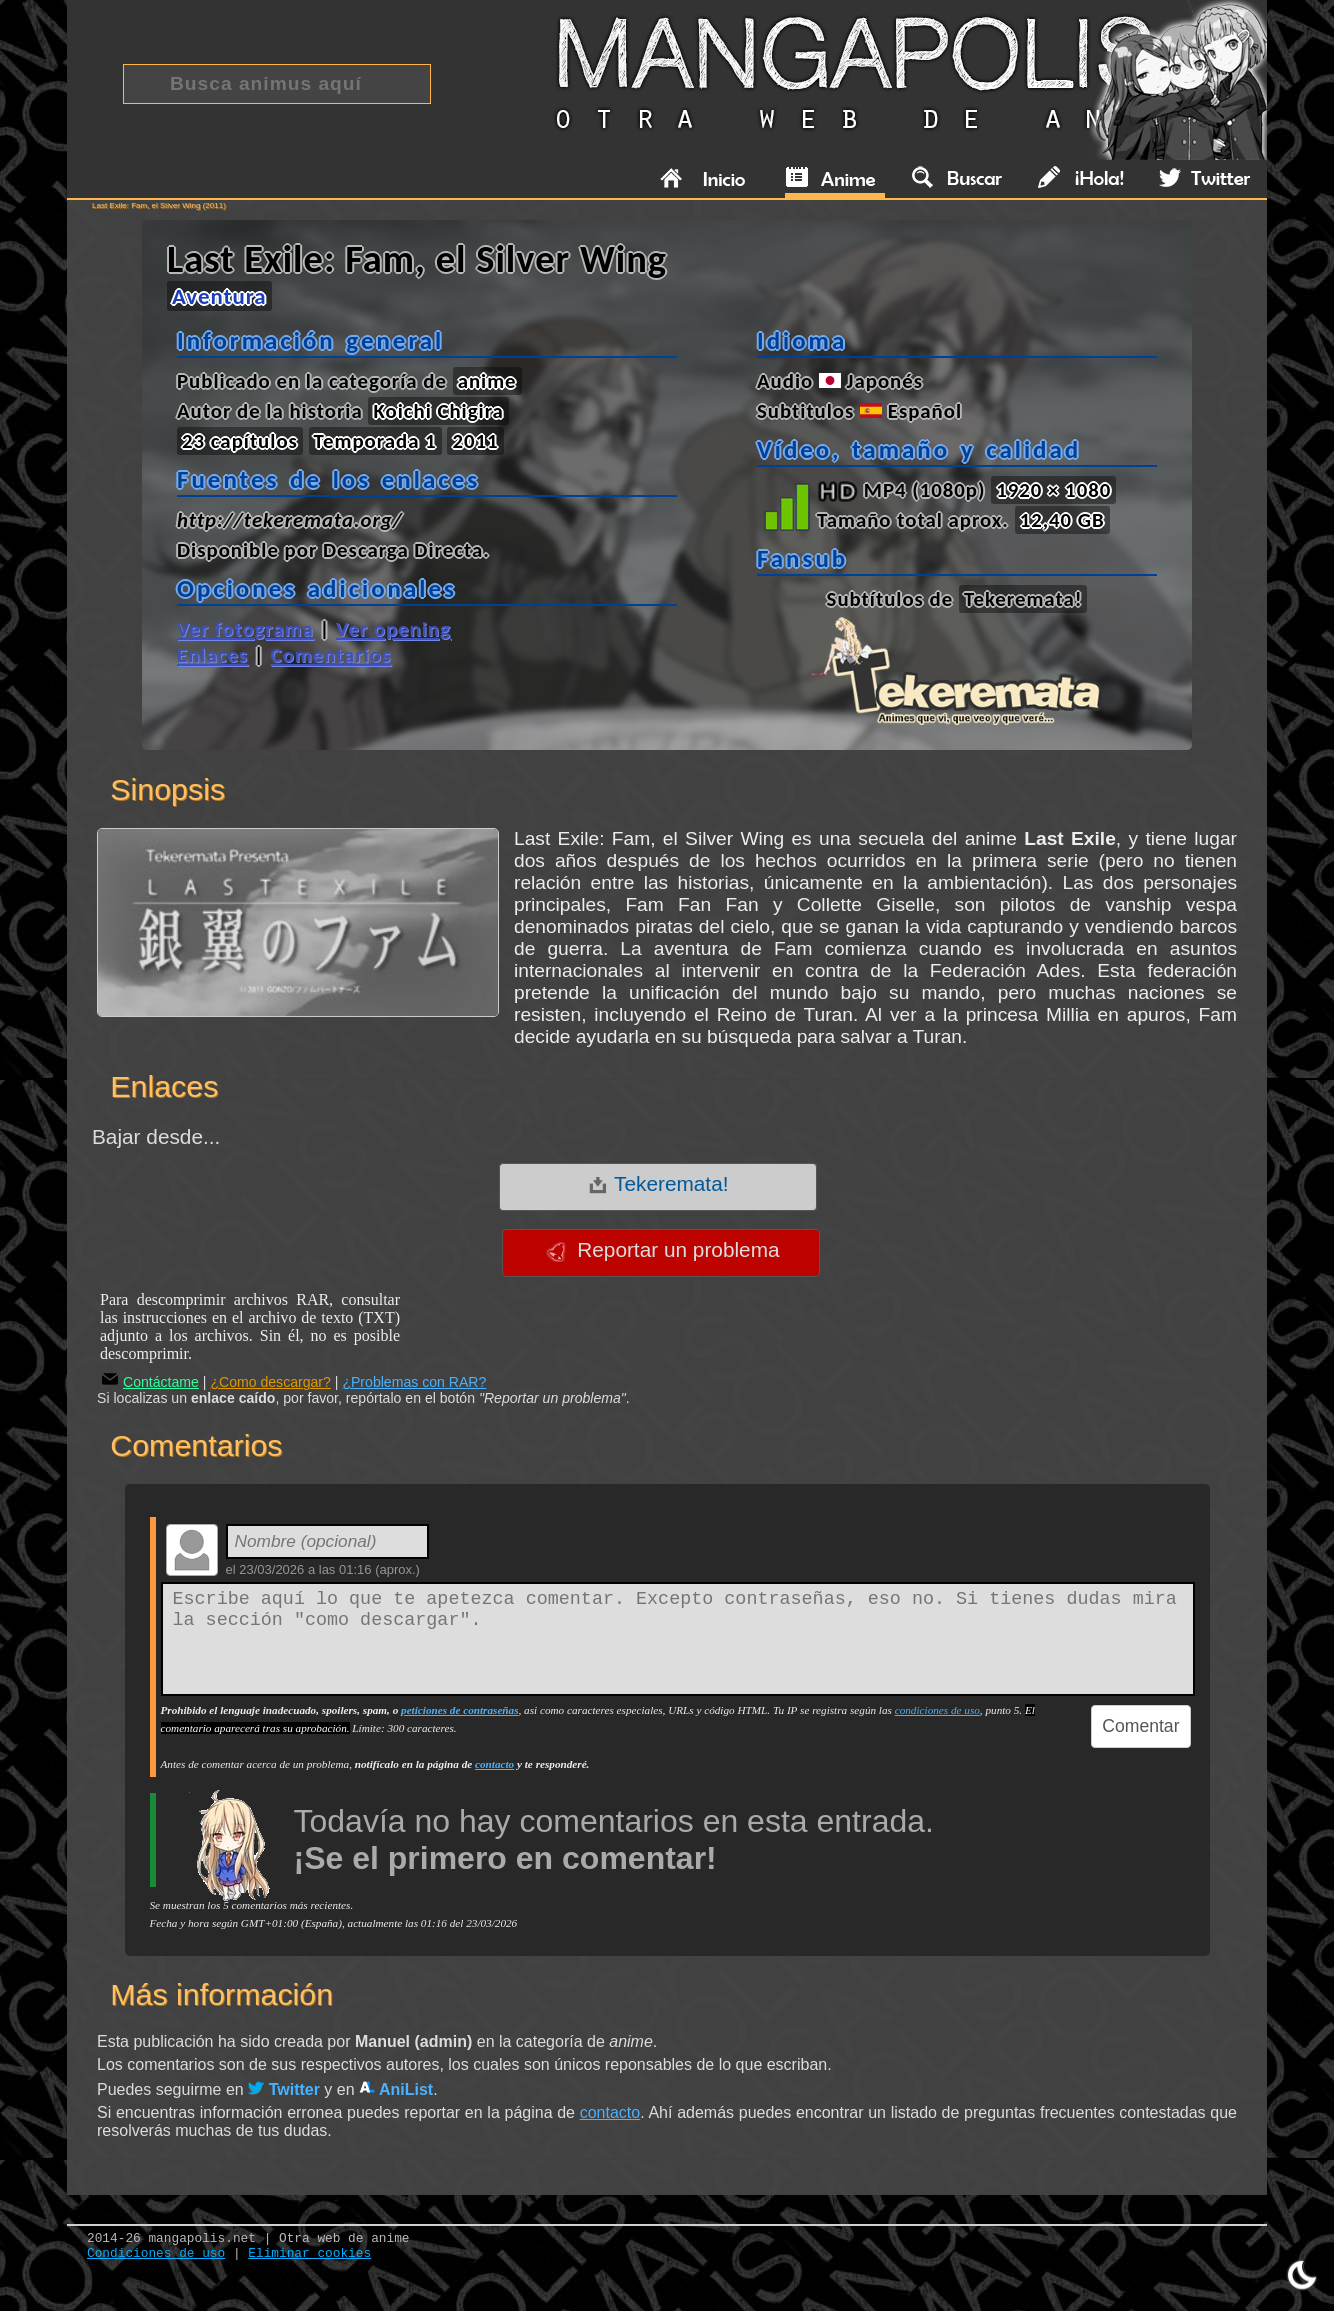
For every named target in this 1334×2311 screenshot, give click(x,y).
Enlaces (212, 655)
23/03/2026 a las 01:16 (305, 1569)
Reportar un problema (662, 1250)
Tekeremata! (658, 1184)
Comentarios (330, 655)
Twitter (284, 2089)
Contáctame (150, 1382)
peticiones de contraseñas (459, 1710)
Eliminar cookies (309, 2253)
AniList (396, 2089)
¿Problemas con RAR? (414, 1382)
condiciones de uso (937, 1710)
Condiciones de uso (156, 2253)
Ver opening (393, 629)
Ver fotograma (245, 629)
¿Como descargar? (270, 1382)
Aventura (219, 296)
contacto (494, 1764)
